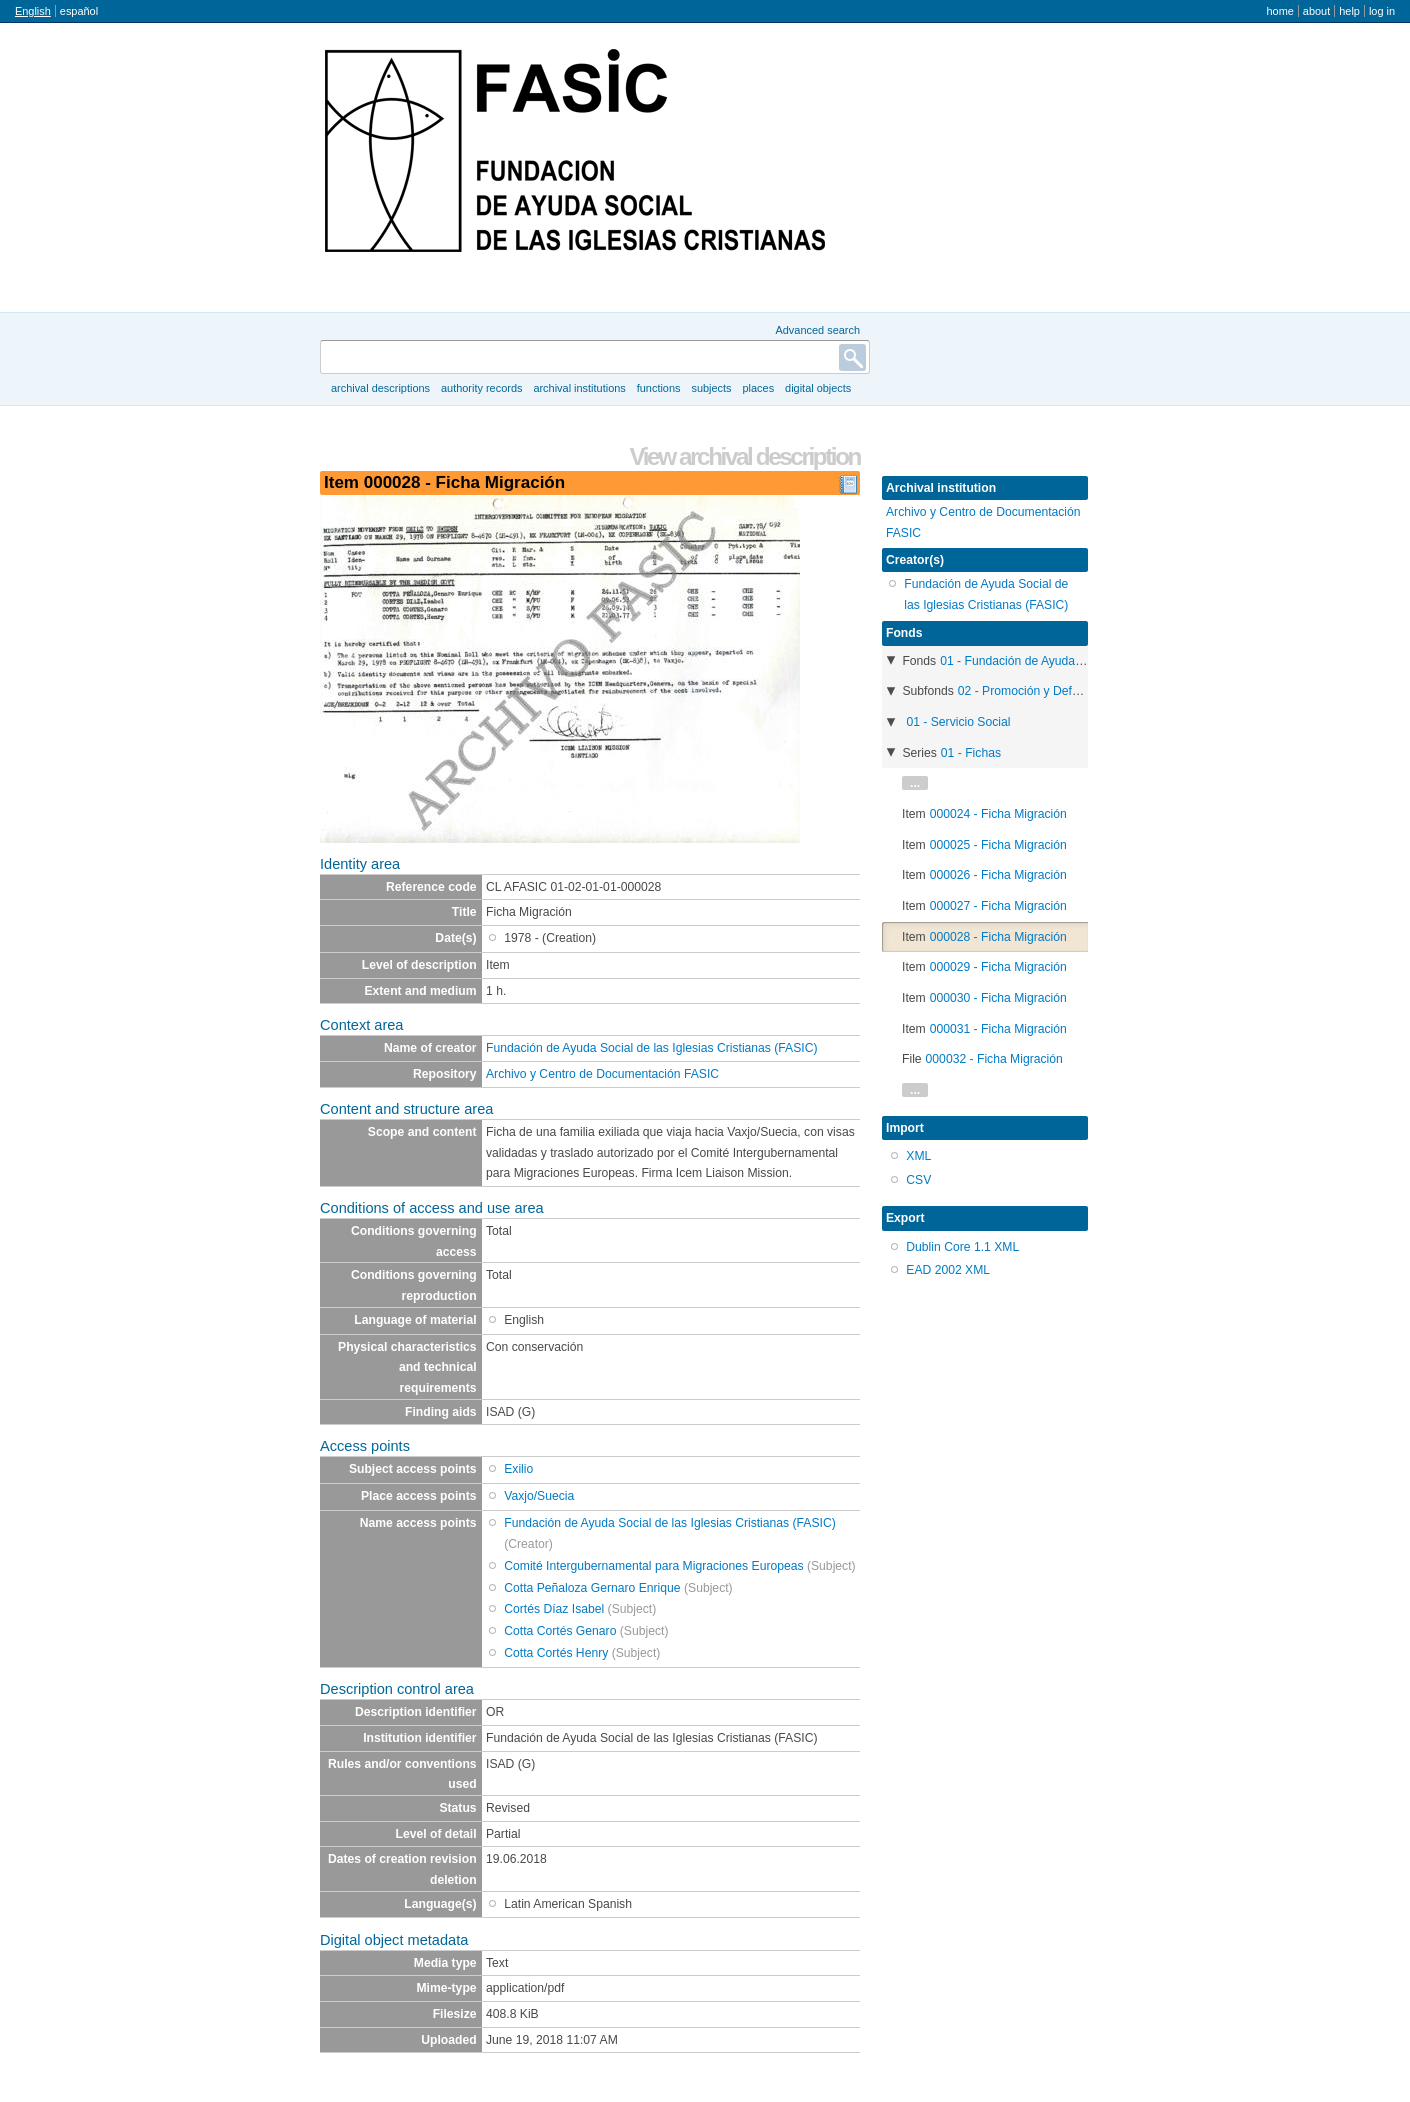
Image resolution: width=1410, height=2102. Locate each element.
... (915, 783)
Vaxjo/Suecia (539, 1496)
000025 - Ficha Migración (998, 845)
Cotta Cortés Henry (556, 1653)
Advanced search (817, 330)
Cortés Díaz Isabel (554, 1609)
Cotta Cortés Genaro (560, 1631)
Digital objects (818, 388)
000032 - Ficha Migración (994, 1059)
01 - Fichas (971, 753)
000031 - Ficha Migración (998, 1029)
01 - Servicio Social (958, 722)
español (79, 11)
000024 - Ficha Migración (998, 814)
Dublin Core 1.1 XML (962, 1247)
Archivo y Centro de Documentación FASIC (602, 1074)
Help (1349, 11)
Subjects (711, 388)
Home (1279, 11)
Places (759, 388)
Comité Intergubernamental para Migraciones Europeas (653, 1566)
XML (918, 1156)
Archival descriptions (380, 388)
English (33, 11)
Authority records (481, 388)
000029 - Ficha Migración (998, 967)
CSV (918, 1180)
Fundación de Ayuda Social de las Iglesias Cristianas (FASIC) (652, 1048)
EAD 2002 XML (948, 1270)
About (1316, 11)
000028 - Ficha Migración (998, 937)
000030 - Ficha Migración (998, 998)
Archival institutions (579, 388)
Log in (1382, 11)
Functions (659, 388)
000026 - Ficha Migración (998, 875)
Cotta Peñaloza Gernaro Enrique (592, 1588)
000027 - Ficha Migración (998, 906)
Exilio (518, 1469)
